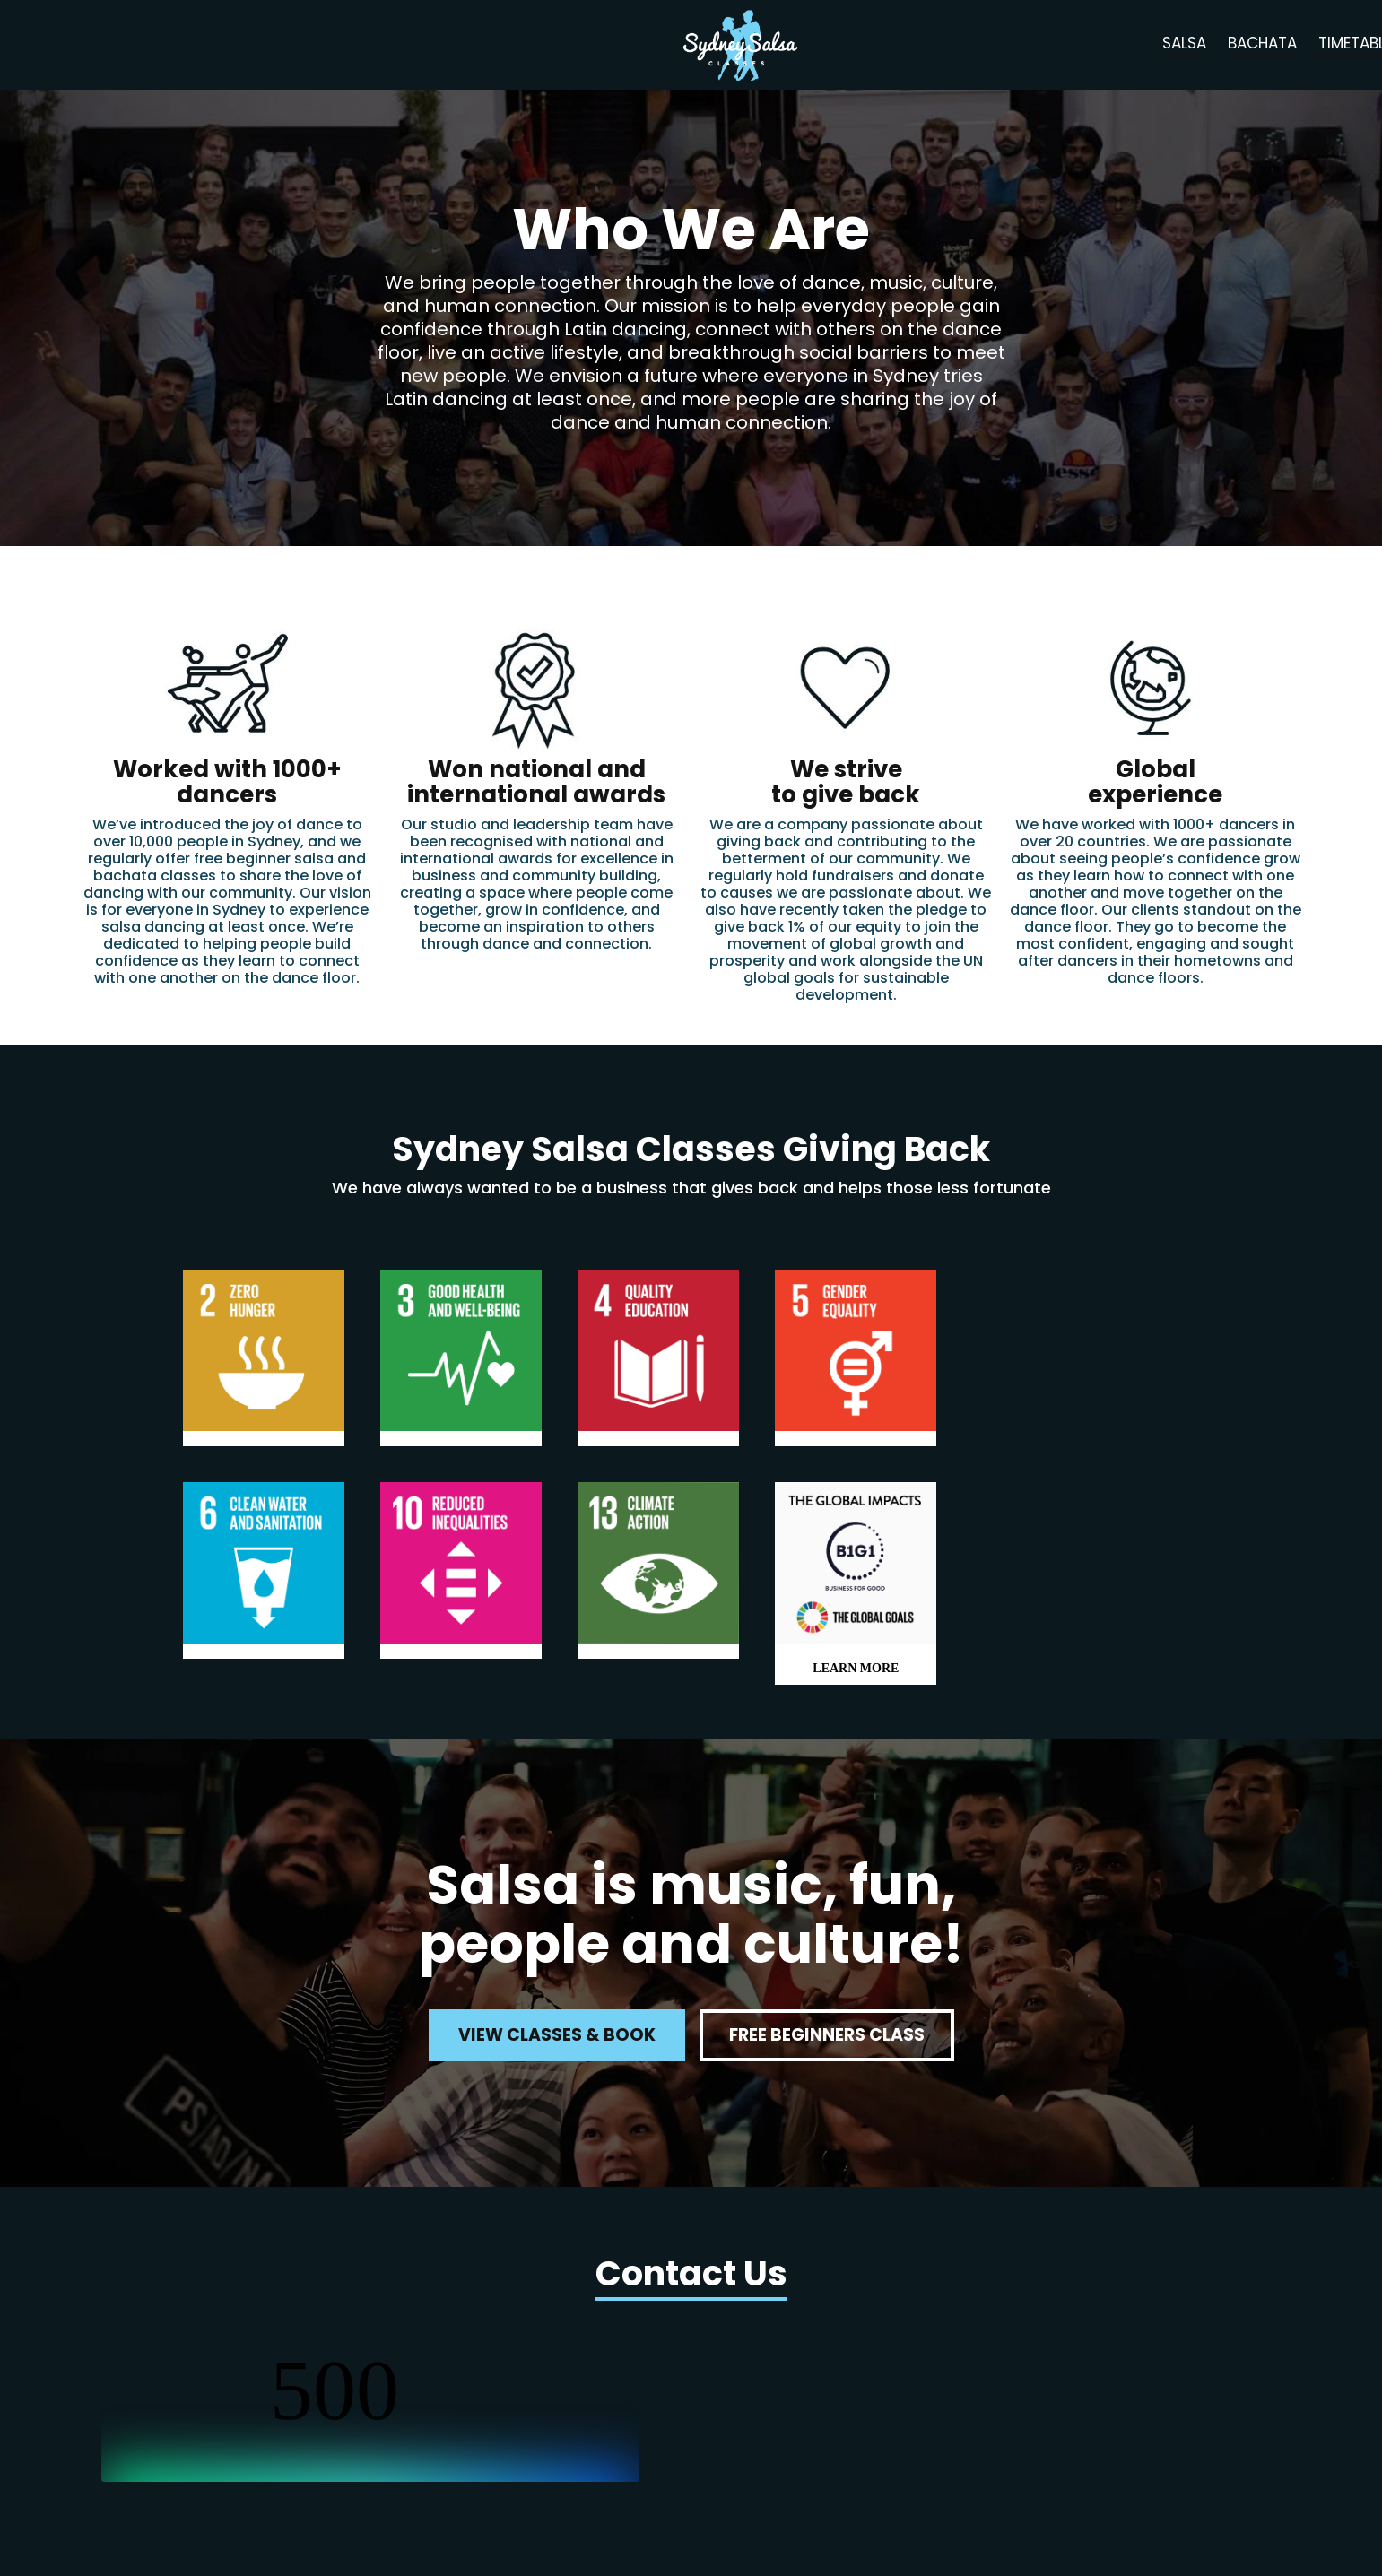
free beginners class (827, 2035)
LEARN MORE (856, 1668)
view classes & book (557, 2035)
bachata (1262, 43)
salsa (1184, 43)
